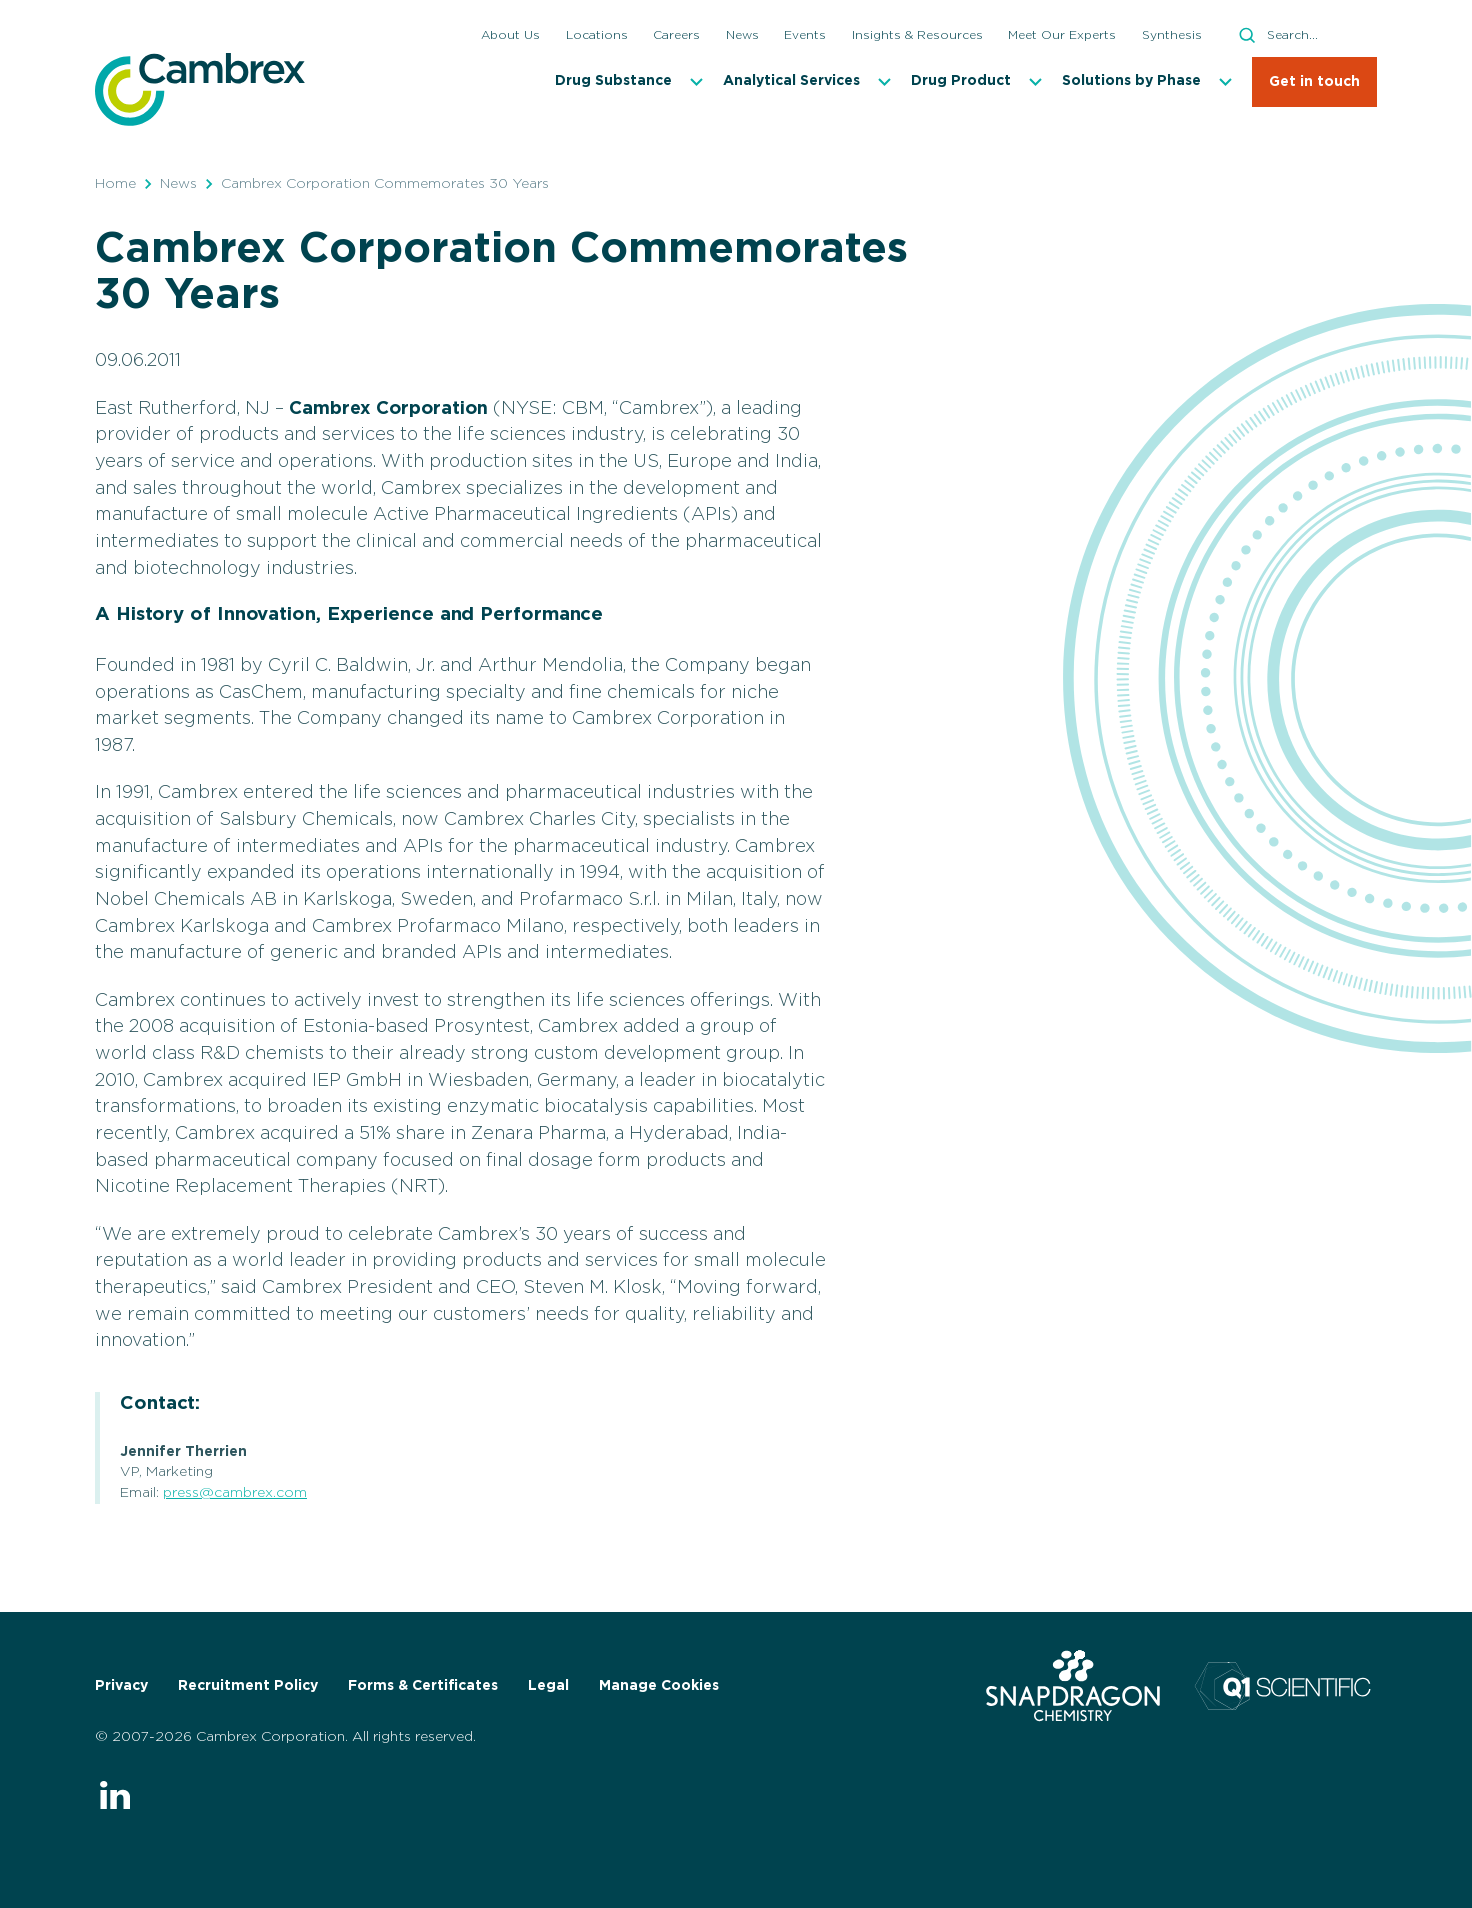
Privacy (121, 1686)
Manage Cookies (659, 1686)
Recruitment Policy (248, 1686)
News (178, 184)
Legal (548, 1686)
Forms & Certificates (423, 1686)
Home (115, 184)
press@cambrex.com (235, 1493)
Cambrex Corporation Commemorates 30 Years (385, 184)
